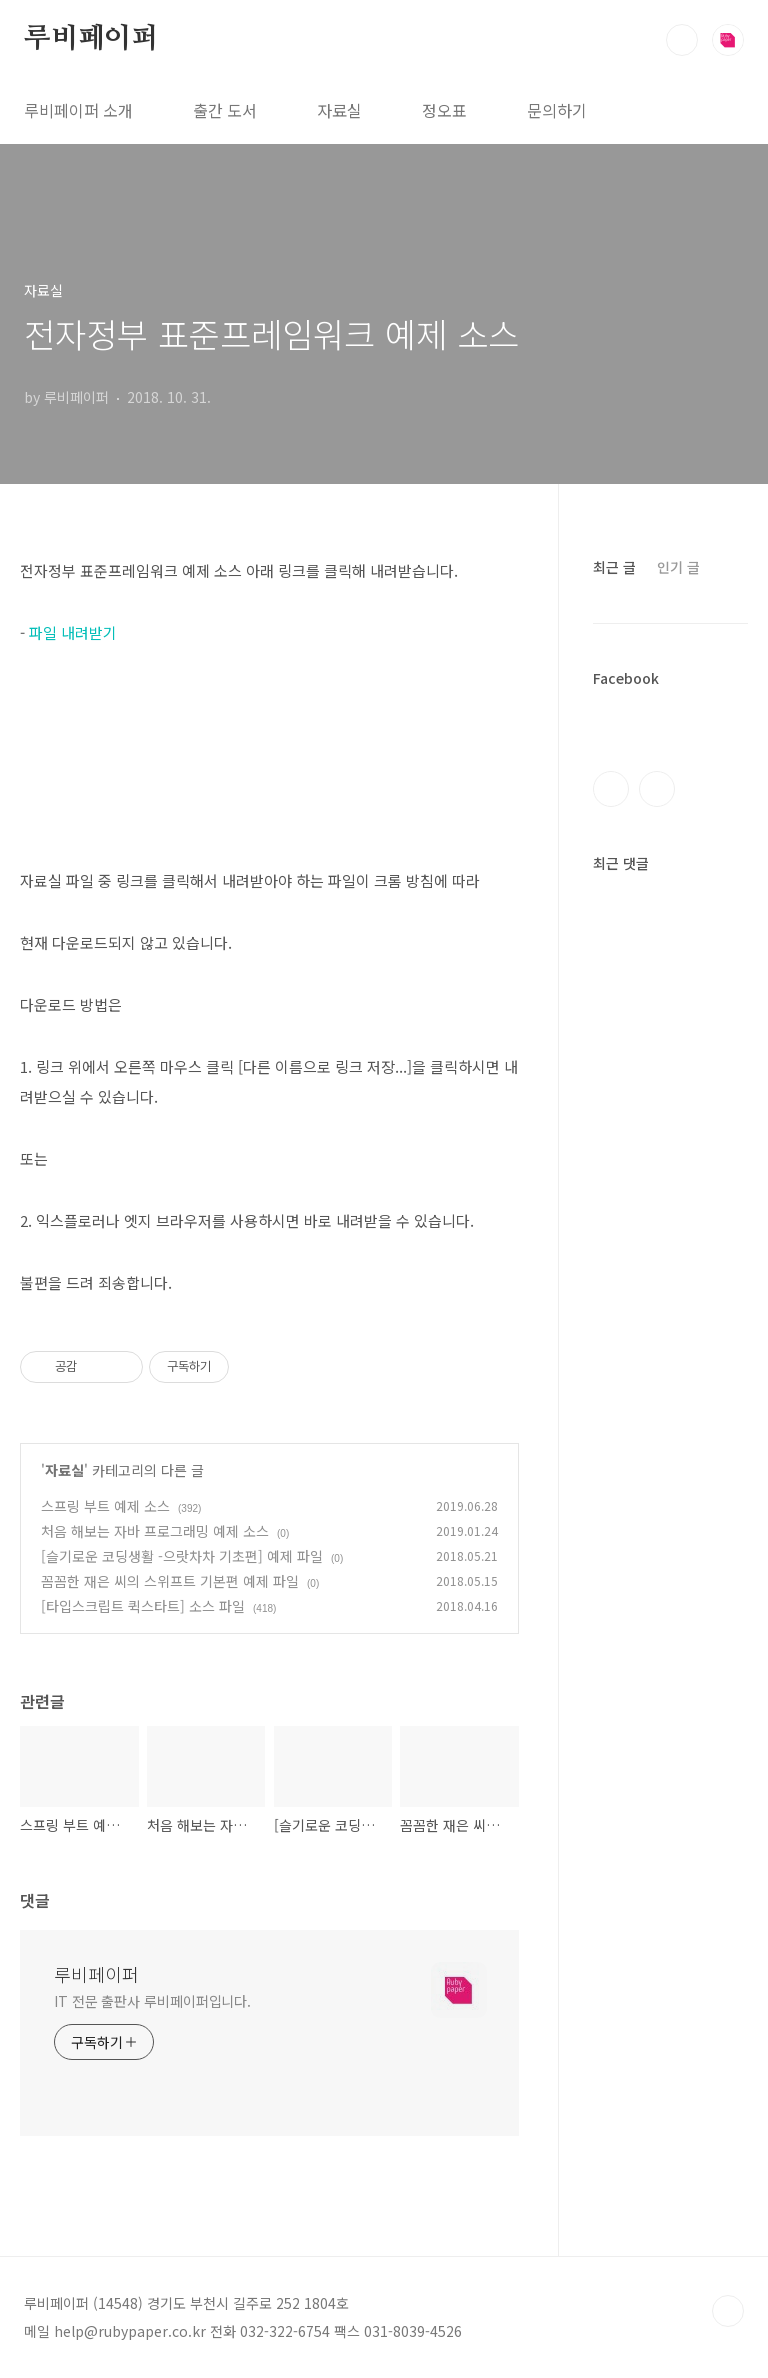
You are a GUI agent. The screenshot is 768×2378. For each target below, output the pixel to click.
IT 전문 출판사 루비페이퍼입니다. (152, 2001)
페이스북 (611, 789)
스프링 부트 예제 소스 (105, 1506)
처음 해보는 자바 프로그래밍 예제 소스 (155, 1531)
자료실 (339, 110)
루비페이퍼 (91, 39)
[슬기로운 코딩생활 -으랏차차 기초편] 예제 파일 (182, 1556)
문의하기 (557, 110)
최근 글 (614, 567)
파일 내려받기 (73, 632)
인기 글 (678, 567)
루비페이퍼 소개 (78, 110)
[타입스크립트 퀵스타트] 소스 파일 (143, 1606)
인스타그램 (657, 789)
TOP (728, 2311)
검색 (682, 40)
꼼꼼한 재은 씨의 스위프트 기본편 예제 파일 (170, 1581)
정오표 (444, 110)
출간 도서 (225, 110)
